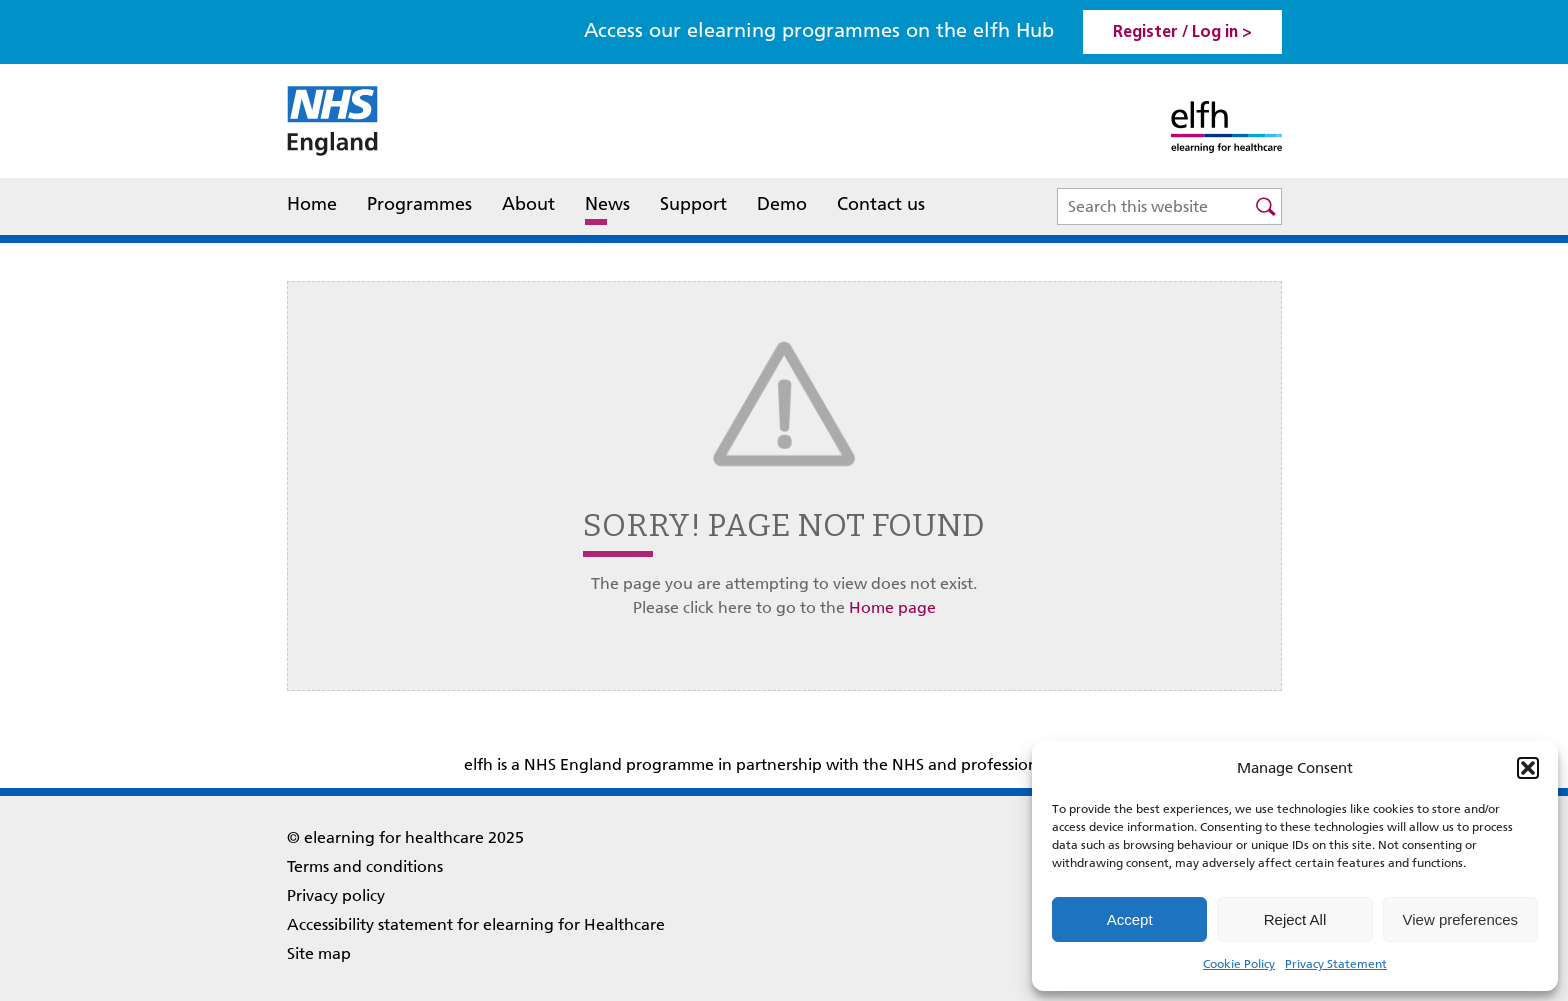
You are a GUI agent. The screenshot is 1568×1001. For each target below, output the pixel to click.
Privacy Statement (1336, 964)
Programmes (419, 204)
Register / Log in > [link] (1182, 33)
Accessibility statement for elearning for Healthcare (476, 924)
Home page (892, 607)
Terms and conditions (365, 866)
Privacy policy (336, 895)
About (528, 206)
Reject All (1295, 919)
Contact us (881, 204)
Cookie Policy (1239, 964)
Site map (319, 953)
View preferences (1461, 919)
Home (312, 204)
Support (693, 204)
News (607, 204)
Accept (1130, 919)
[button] (1528, 768)
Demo (782, 204)
